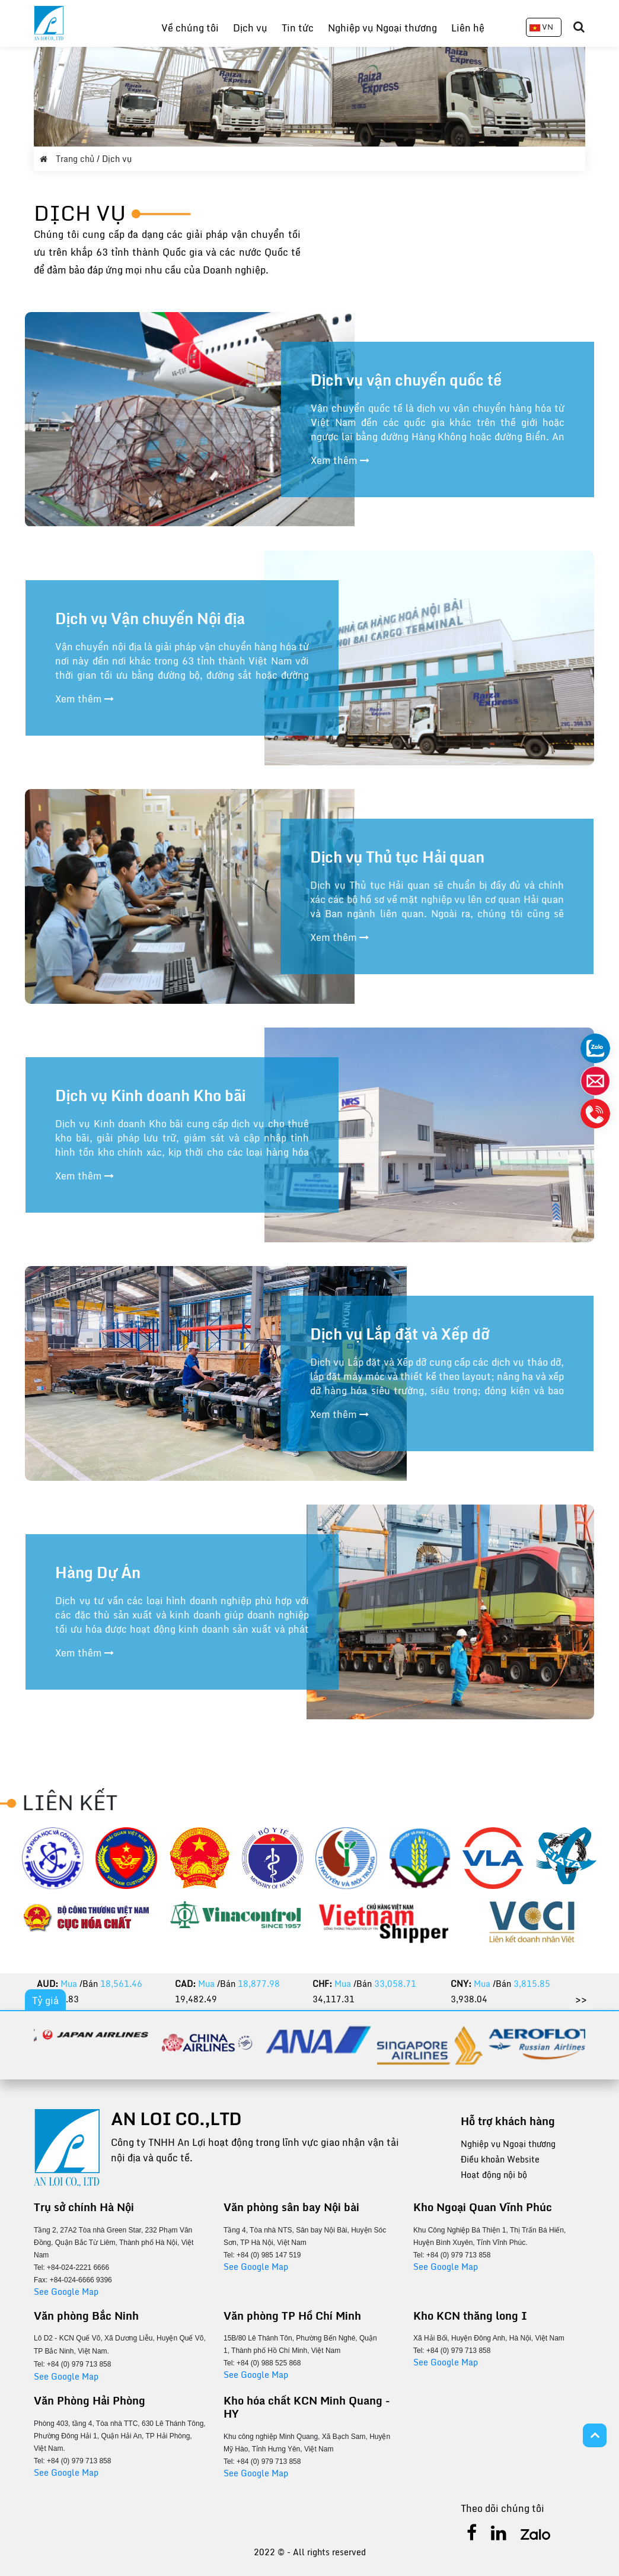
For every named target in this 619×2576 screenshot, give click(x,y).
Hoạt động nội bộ (494, 2174)
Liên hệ (467, 28)
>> (581, 1999)
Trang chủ (68, 159)
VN (541, 26)
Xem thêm (340, 460)
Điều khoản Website (500, 2159)
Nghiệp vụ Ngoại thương (382, 28)
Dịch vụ (250, 28)
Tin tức (298, 28)
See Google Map (66, 2291)
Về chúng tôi (190, 28)
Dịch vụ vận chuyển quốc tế (406, 380)
